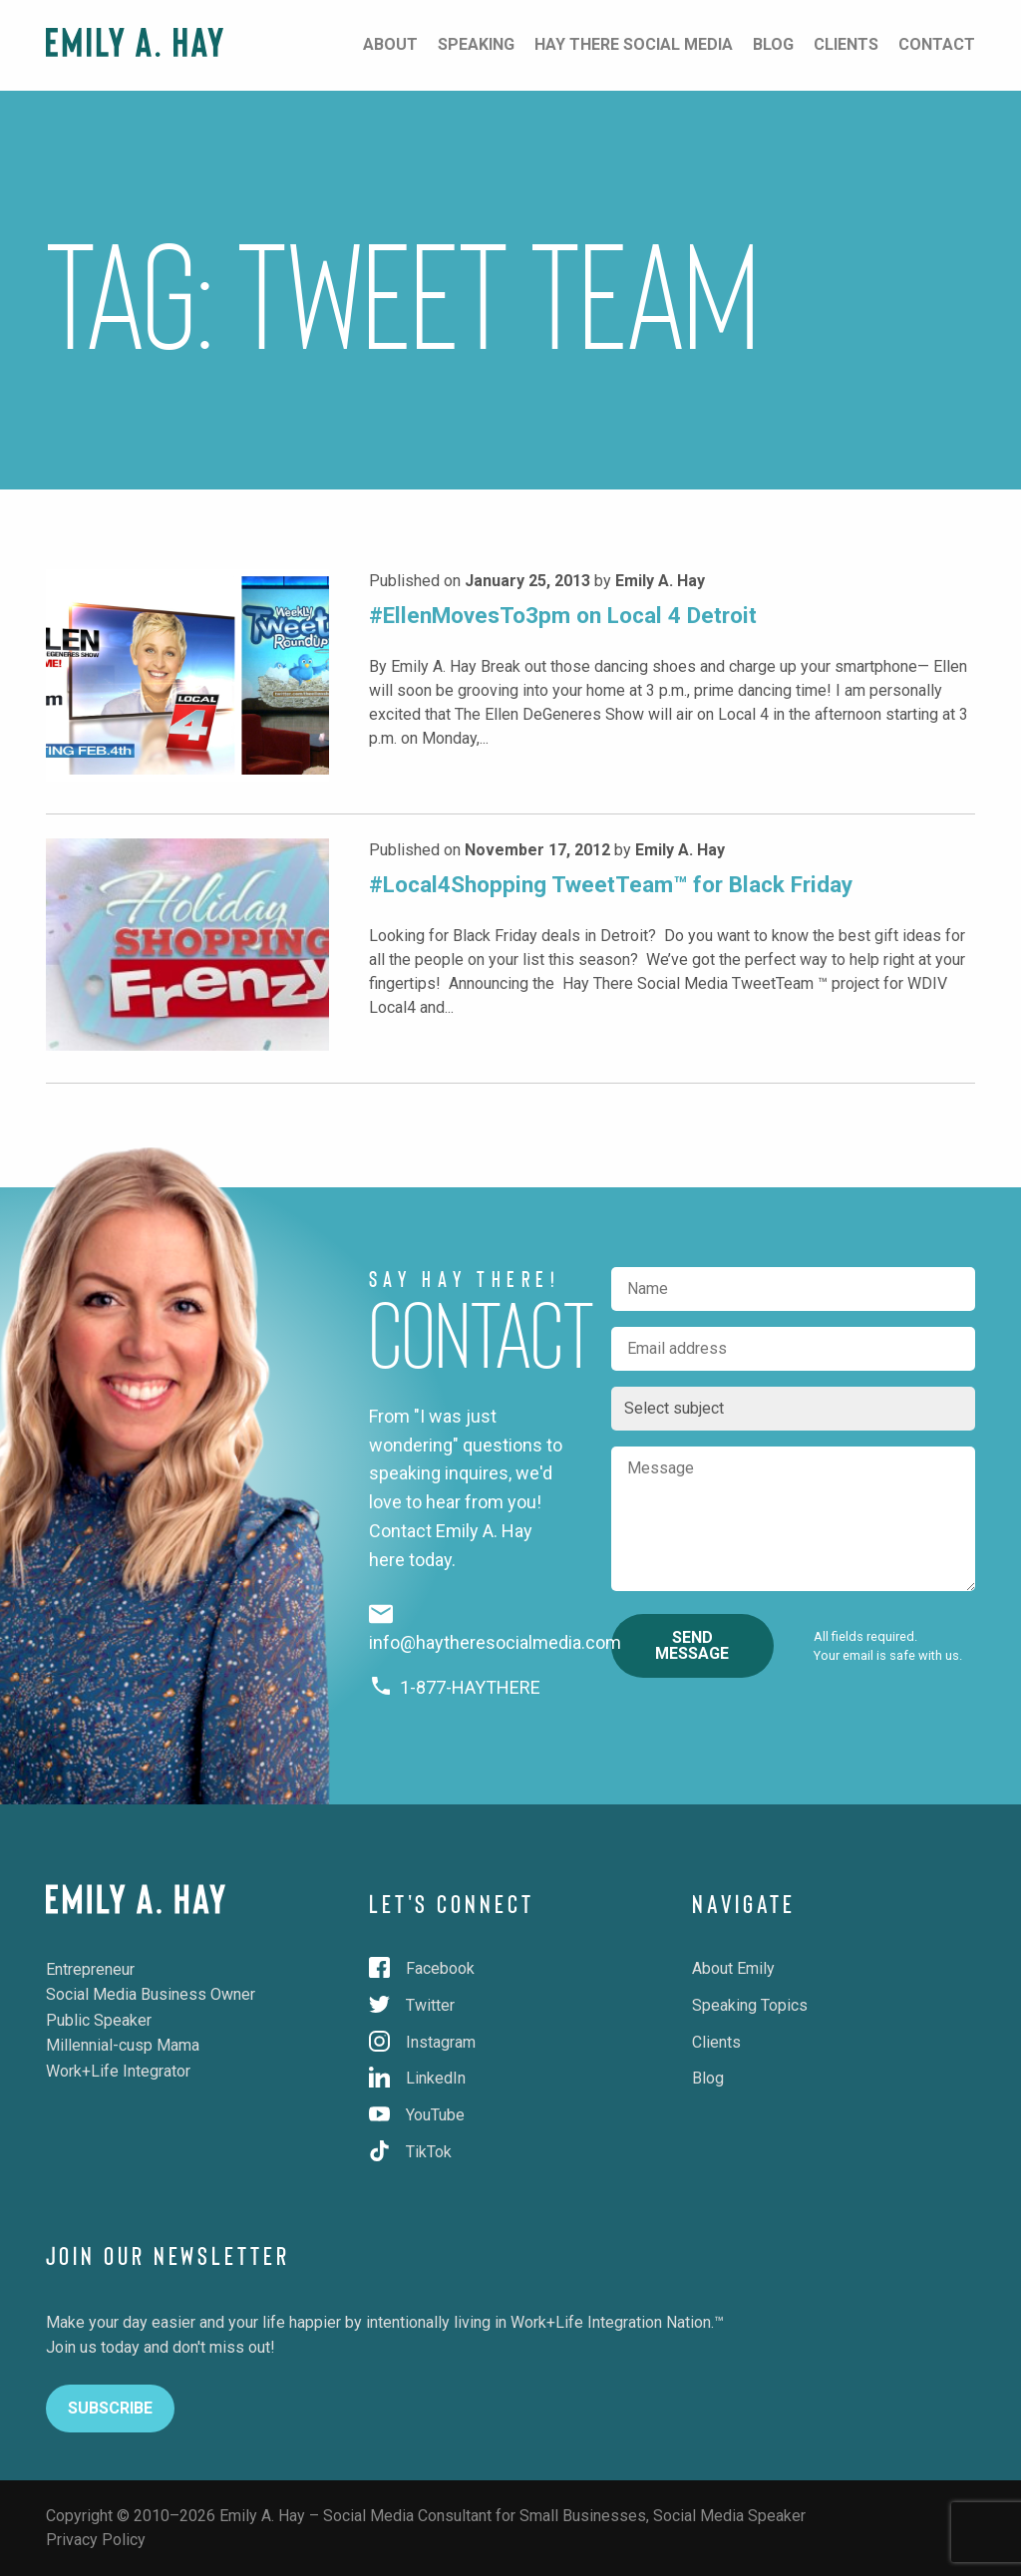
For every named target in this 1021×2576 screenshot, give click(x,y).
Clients (846, 44)
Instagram (422, 2042)
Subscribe (110, 2408)
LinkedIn (417, 2078)
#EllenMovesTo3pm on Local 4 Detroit (563, 615)
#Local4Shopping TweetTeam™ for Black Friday (610, 884)
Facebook (422, 1968)
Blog (773, 44)
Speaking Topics (750, 2005)
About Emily (733, 1968)
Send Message (692, 1645)
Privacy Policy (96, 2539)
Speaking (476, 44)
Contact (936, 44)
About (390, 44)
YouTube (417, 2114)
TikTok (410, 2151)
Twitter (412, 2005)
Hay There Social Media (633, 44)
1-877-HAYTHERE (455, 1687)
